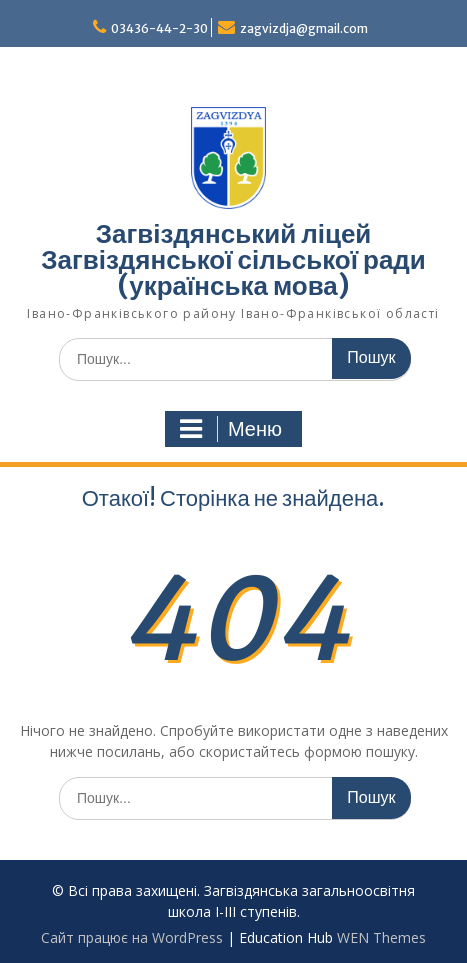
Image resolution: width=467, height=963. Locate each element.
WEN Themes (381, 937)
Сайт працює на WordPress (132, 937)
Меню (231, 429)
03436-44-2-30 (159, 28)
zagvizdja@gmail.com (304, 28)
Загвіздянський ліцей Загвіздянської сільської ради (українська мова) (233, 259)
